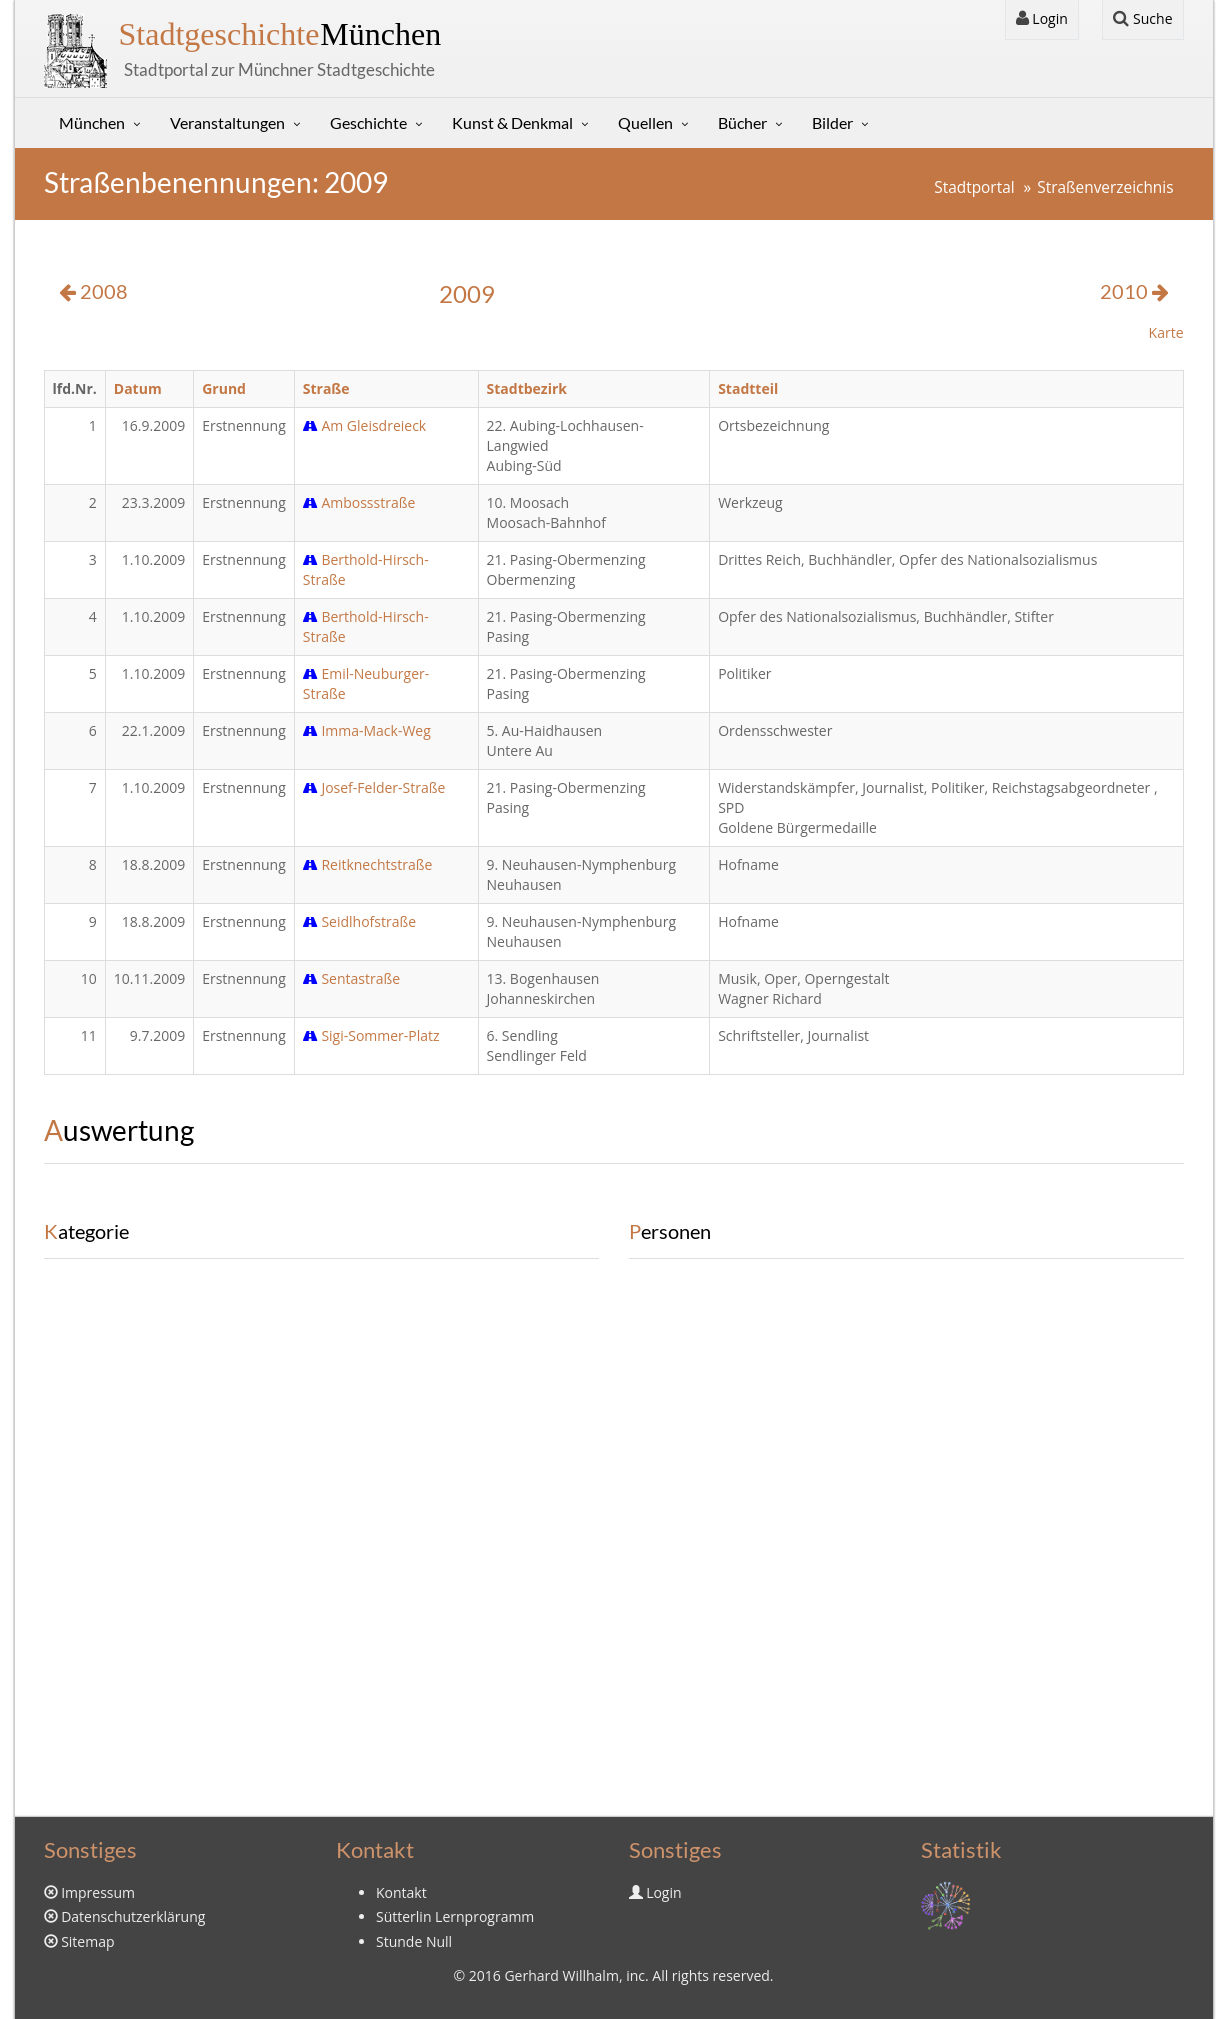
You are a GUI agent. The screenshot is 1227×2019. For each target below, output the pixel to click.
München (280, 34)
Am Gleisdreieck (364, 425)
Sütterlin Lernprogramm (455, 1916)
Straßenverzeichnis (1105, 187)
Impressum (98, 1892)
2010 (1134, 291)
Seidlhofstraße (359, 921)
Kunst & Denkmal (512, 122)
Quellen (645, 122)
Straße (326, 388)
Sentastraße (351, 978)
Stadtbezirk (527, 388)
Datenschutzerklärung (133, 1916)
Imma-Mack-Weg (367, 730)
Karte (1166, 332)
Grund (224, 388)
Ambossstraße (359, 502)
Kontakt (401, 1892)
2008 (93, 291)
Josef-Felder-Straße (374, 787)
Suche (1142, 18)
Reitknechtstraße (368, 864)
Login (1042, 18)
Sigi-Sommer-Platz (371, 1035)
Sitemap (87, 1941)
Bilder (832, 122)
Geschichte (368, 122)
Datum (138, 388)
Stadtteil (748, 388)
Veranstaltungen (227, 122)
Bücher (742, 122)
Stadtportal (974, 187)
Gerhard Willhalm (561, 1975)
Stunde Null (414, 1941)
